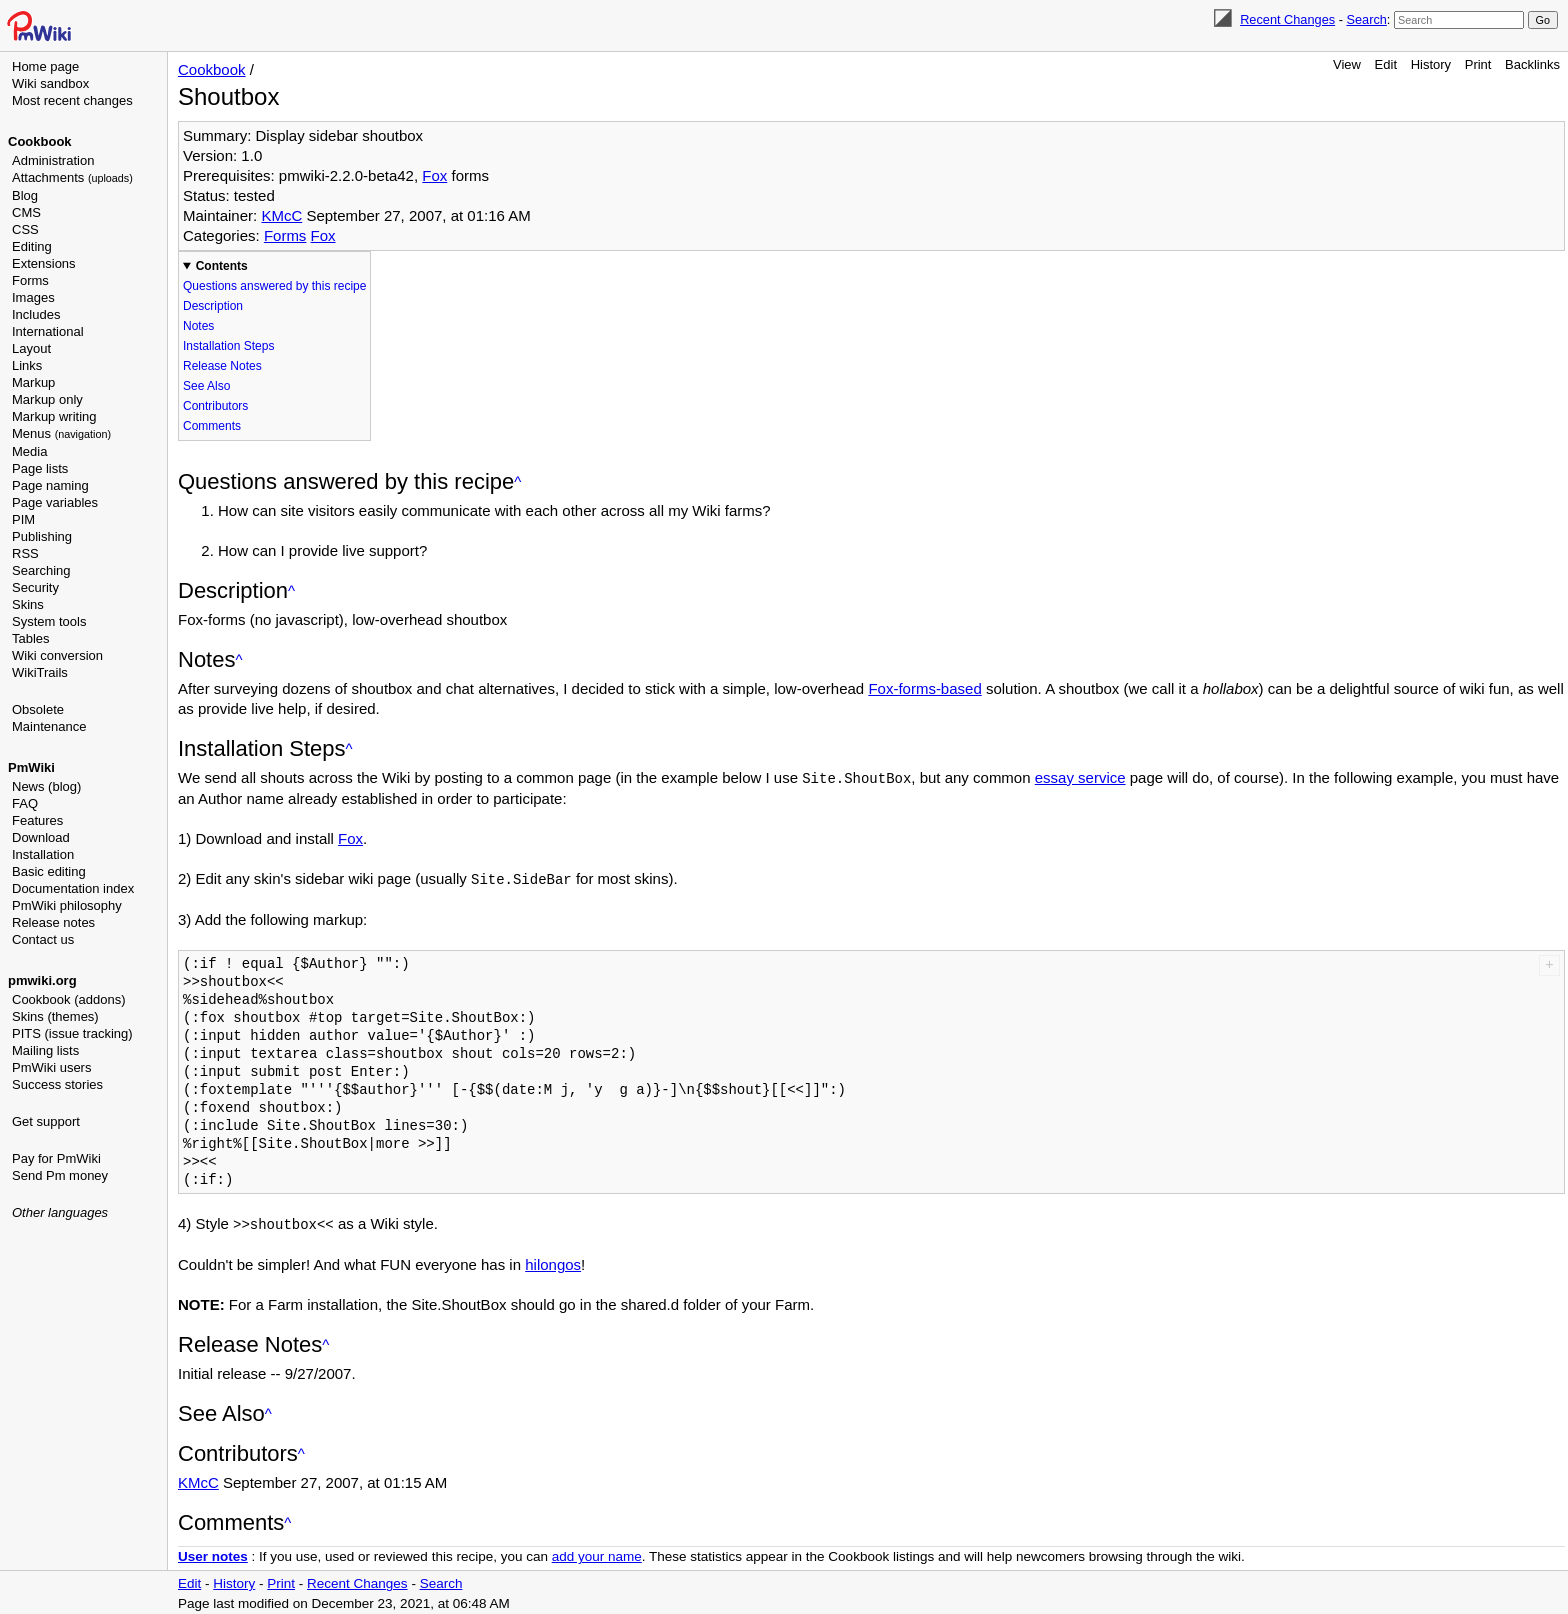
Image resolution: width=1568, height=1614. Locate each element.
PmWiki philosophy (67, 905)
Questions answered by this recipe (274, 286)
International (48, 331)
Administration (53, 160)
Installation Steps (228, 346)
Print (1478, 64)
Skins (28, 604)
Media (29, 451)
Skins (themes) (55, 1016)
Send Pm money (60, 1175)
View (1347, 64)
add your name (597, 1553)
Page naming (50, 485)
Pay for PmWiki (56, 1158)
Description (213, 306)
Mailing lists (45, 1050)
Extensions (44, 263)
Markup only (47, 399)
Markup (33, 382)
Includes (36, 314)
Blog (25, 195)
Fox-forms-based (924, 688)
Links (27, 365)
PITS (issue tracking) (72, 1033)
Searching (41, 570)
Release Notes (222, 366)
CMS (26, 212)
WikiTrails (40, 672)
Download (41, 837)
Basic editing (49, 871)
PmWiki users (51, 1067)
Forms (30, 280)
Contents (222, 266)
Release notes (53, 922)
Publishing (42, 536)
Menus (61, 433)
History (1431, 64)
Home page (45, 66)
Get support (46, 1121)
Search (1366, 19)
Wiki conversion (57, 655)
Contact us (43, 939)
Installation (43, 854)
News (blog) (46, 786)
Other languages (60, 1212)
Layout (31, 348)
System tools (49, 621)
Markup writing (54, 416)
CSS (25, 229)
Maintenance (49, 726)
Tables (31, 638)
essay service (1080, 777)
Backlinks (1532, 64)
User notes (213, 1553)
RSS (25, 553)
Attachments (72, 177)
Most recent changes (72, 100)
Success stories (57, 1084)
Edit (1386, 64)
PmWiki (31, 767)
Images (33, 297)
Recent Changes (1287, 19)
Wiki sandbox (50, 83)
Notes (198, 326)
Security (35, 587)
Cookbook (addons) (68, 999)
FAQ (25, 803)
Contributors (215, 406)
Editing (32, 246)
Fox (434, 175)
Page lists (40, 468)
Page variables (55, 502)
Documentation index (73, 888)
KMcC (281, 215)
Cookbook (40, 141)
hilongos (553, 1261)
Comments (212, 426)
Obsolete (38, 709)
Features (37, 820)
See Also (206, 386)
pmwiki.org (42, 980)
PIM (23, 519)
